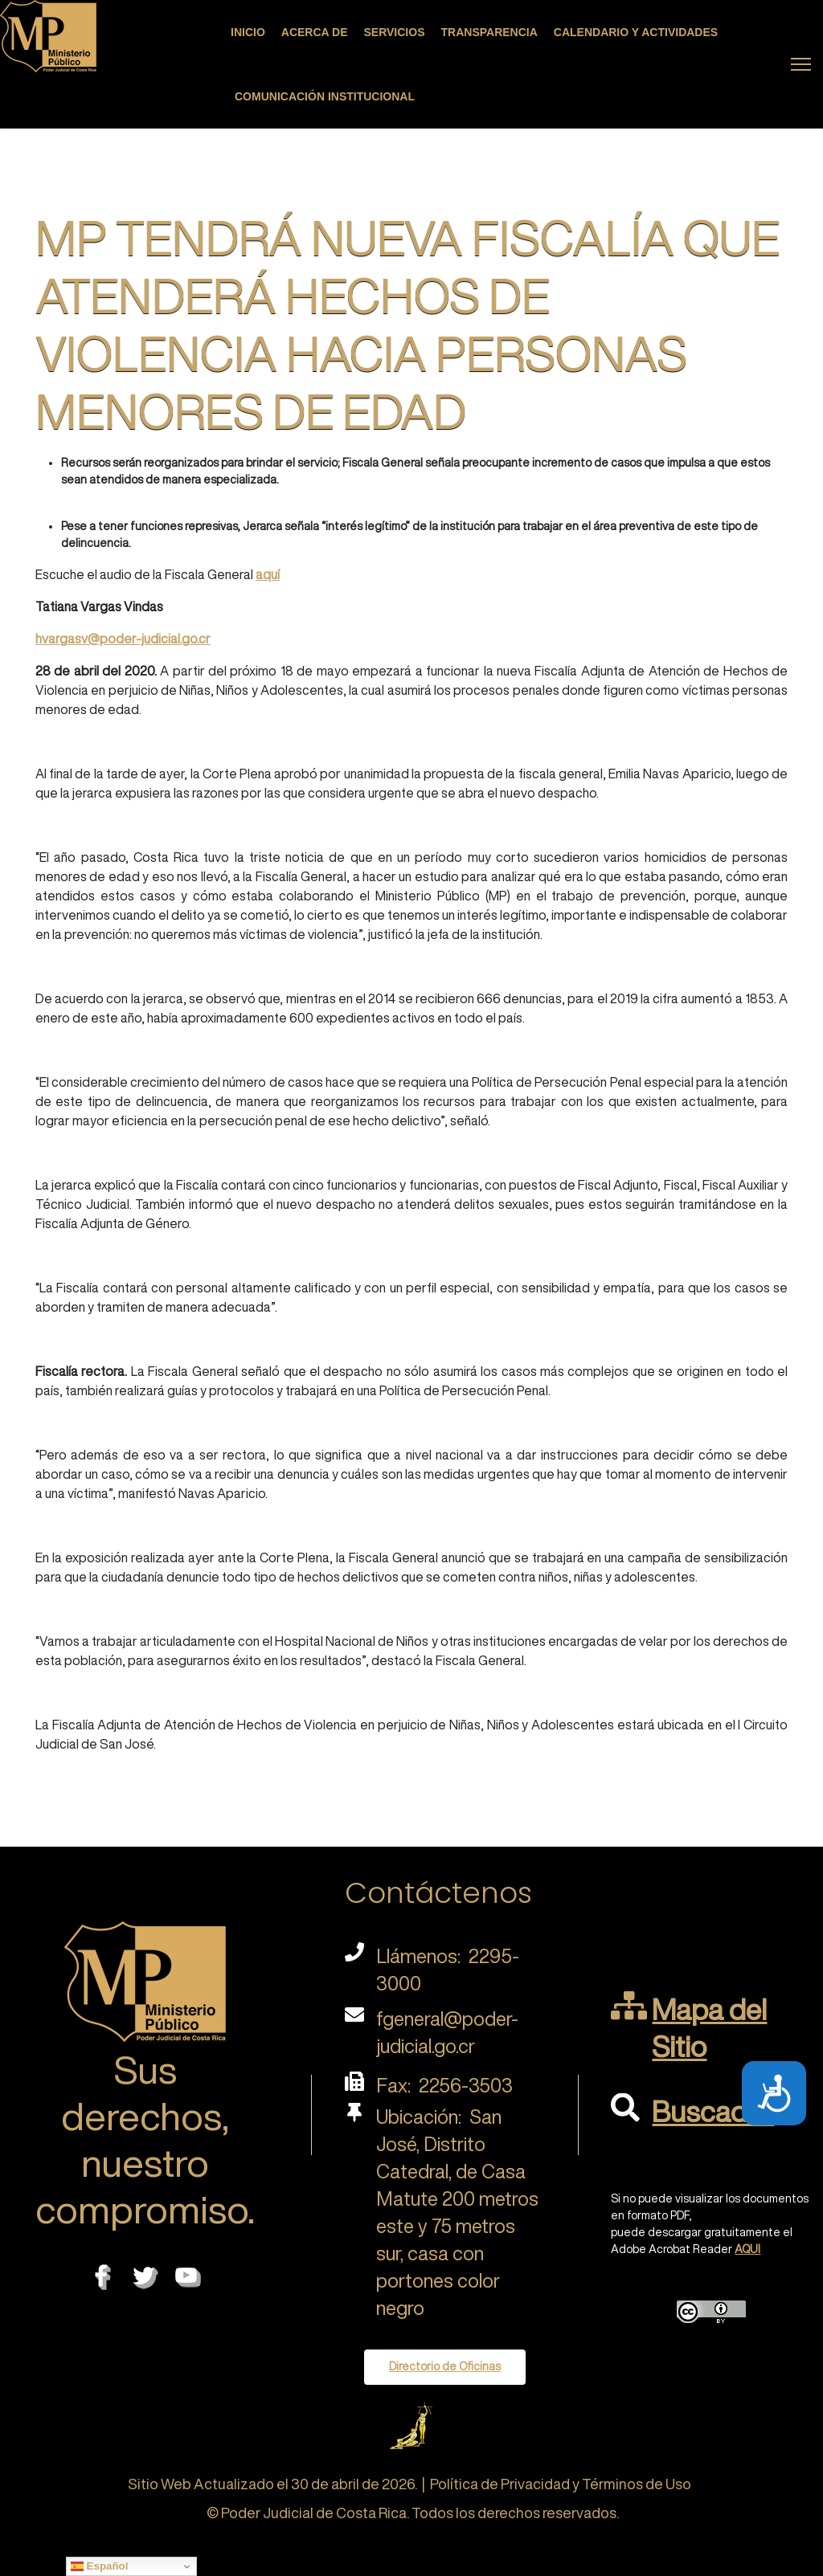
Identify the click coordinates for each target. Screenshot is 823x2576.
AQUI (747, 2249)
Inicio (248, 32)
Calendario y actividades (636, 32)
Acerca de (314, 32)
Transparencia (489, 32)
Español (100, 2566)
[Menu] (801, 64)
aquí (268, 574)
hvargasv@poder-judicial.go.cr (123, 638)
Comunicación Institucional (325, 96)
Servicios (394, 32)
